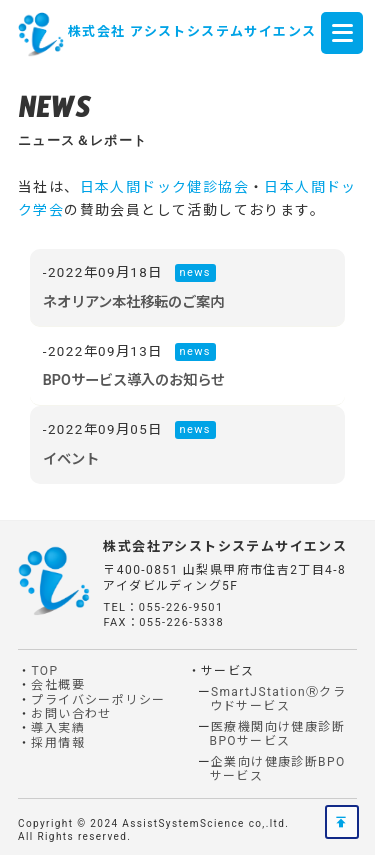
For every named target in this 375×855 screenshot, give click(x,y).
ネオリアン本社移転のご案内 (133, 302)
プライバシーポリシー (98, 700)
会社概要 (58, 685)
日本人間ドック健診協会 (164, 187)
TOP (44, 671)
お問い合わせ (71, 714)
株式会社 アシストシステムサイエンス (192, 31)
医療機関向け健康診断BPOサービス (277, 734)
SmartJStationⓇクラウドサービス (278, 699)
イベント (71, 459)
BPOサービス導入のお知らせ (134, 380)
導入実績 (58, 728)
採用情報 (58, 743)
